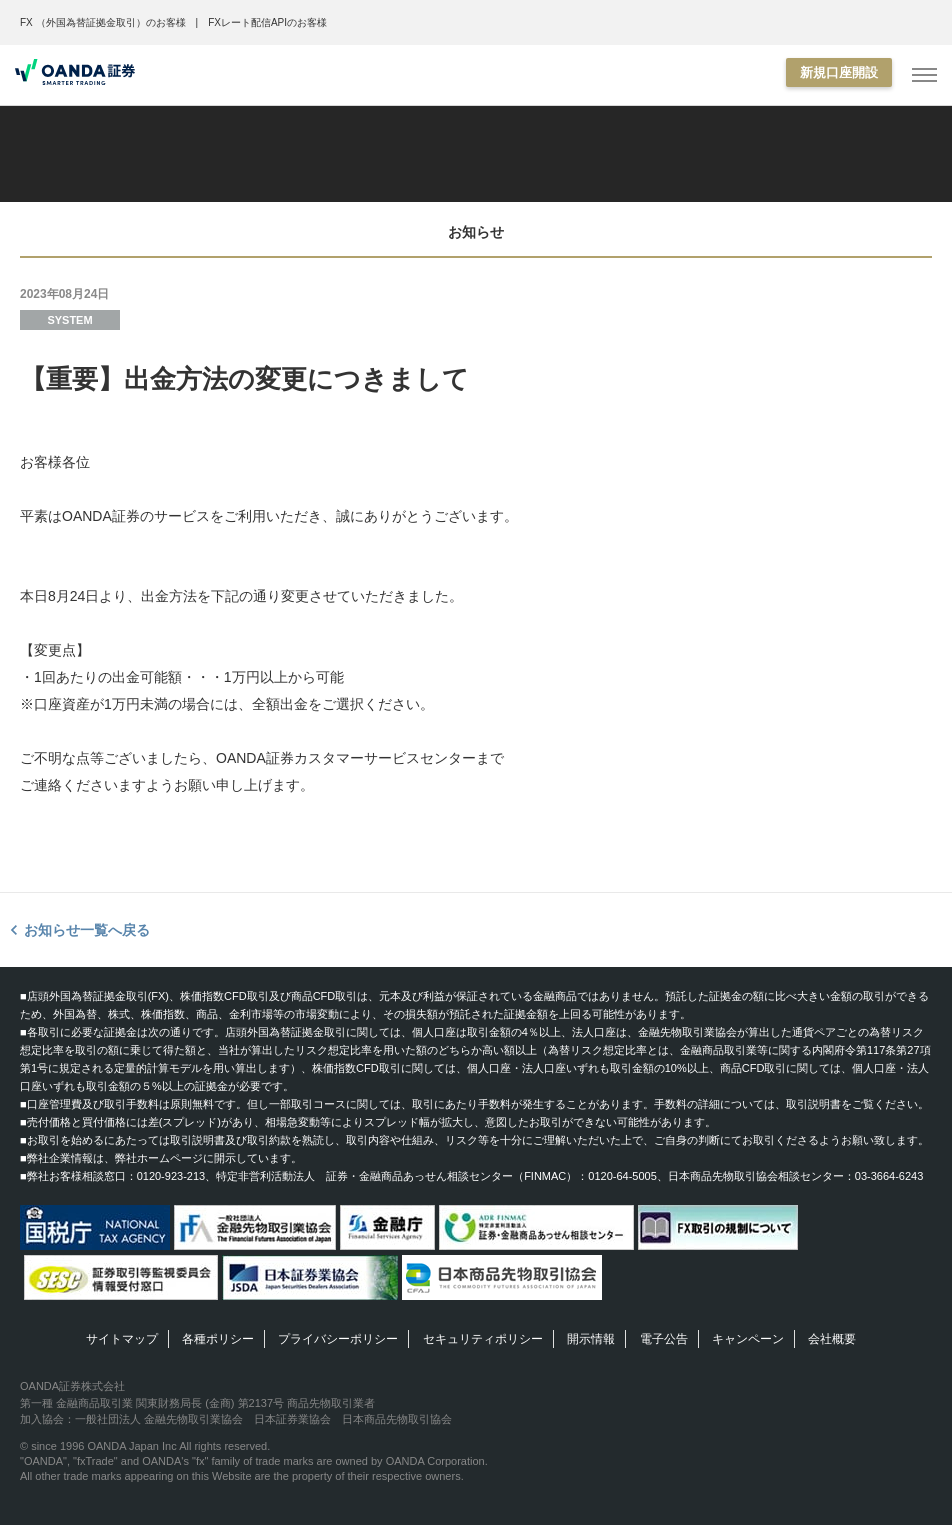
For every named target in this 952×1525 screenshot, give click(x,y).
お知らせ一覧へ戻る (87, 930)
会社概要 (832, 1339)
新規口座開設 (839, 72)
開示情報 (591, 1339)
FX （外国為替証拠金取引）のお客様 (103, 22)
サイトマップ (122, 1339)
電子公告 (664, 1339)
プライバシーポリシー (338, 1339)
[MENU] (924, 75)
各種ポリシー (218, 1339)
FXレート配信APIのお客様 (267, 22)
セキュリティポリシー (483, 1339)
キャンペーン (748, 1339)
